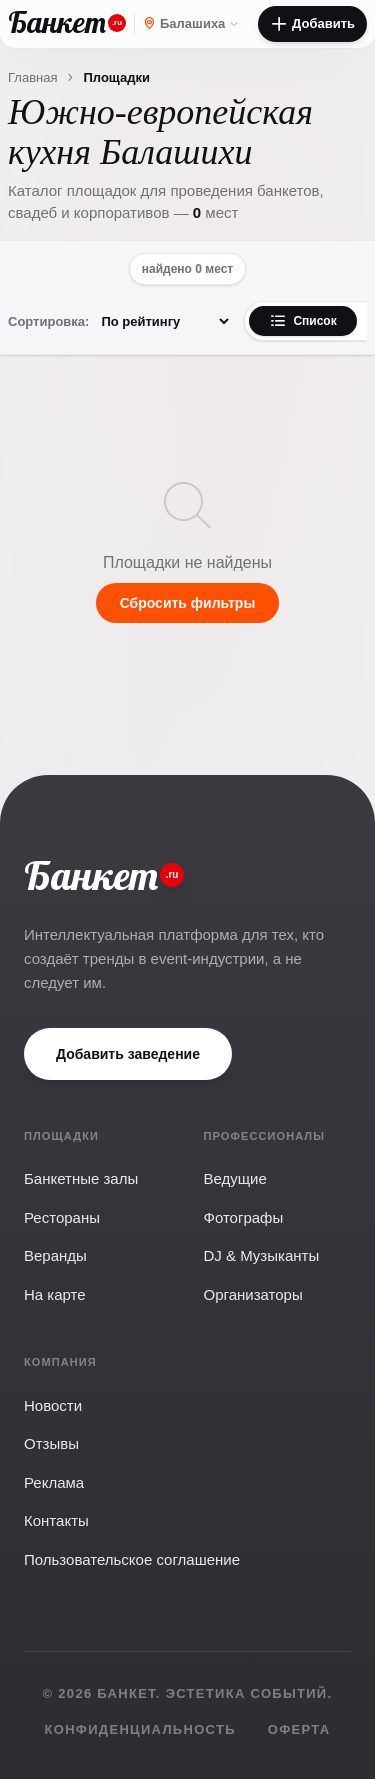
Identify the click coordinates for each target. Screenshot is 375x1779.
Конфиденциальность (140, 1729)
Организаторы (253, 1294)
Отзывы (51, 1443)
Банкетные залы (81, 1178)
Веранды (55, 1255)
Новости (53, 1405)
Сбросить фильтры (188, 603)
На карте (55, 1294)
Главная (32, 77)
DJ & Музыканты (262, 1255)
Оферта (299, 1729)
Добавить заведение (128, 1054)
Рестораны (62, 1217)
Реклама (54, 1482)
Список (302, 321)
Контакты (56, 1520)
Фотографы (244, 1217)
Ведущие (235, 1178)
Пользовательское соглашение (132, 1559)
